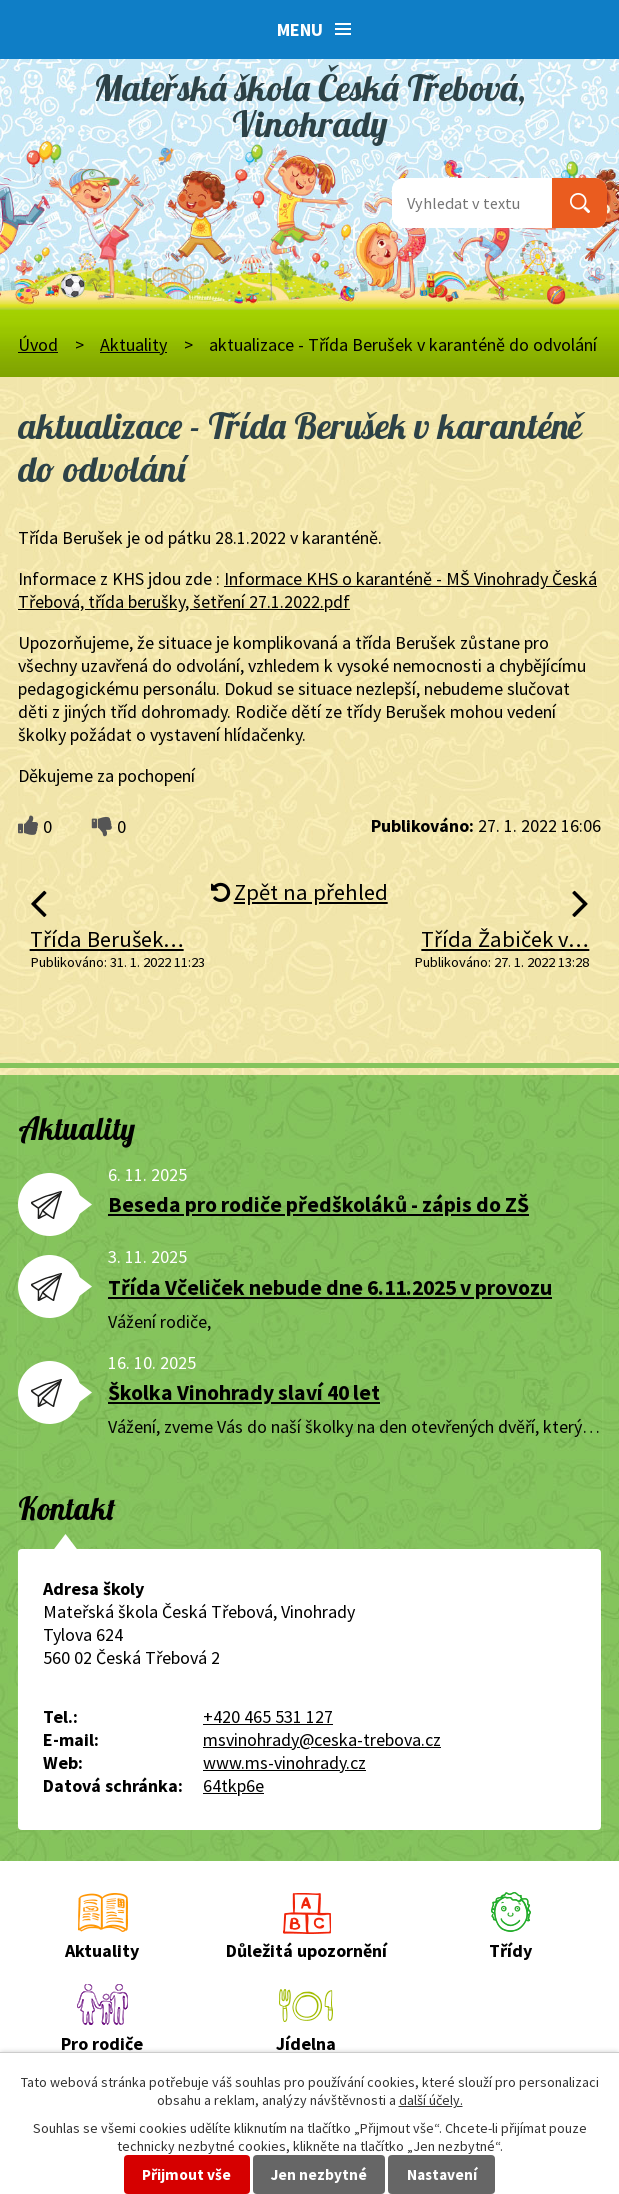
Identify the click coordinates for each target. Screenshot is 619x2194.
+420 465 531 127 (268, 1716)
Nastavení (442, 2174)
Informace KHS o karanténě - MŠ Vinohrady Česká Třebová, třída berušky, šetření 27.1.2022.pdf (307, 590)
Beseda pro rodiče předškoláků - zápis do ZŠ (318, 1204)
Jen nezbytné (319, 2174)
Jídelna (306, 2043)
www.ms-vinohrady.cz (284, 1762)
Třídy (510, 1950)
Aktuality (133, 344)
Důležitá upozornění (306, 1950)
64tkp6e (233, 1785)
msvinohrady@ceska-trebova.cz (322, 1739)
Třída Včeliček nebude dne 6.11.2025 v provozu (330, 1287)
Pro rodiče (102, 2043)
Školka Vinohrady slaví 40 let (244, 1392)
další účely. (431, 2100)
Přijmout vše (186, 2174)
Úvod (38, 344)
